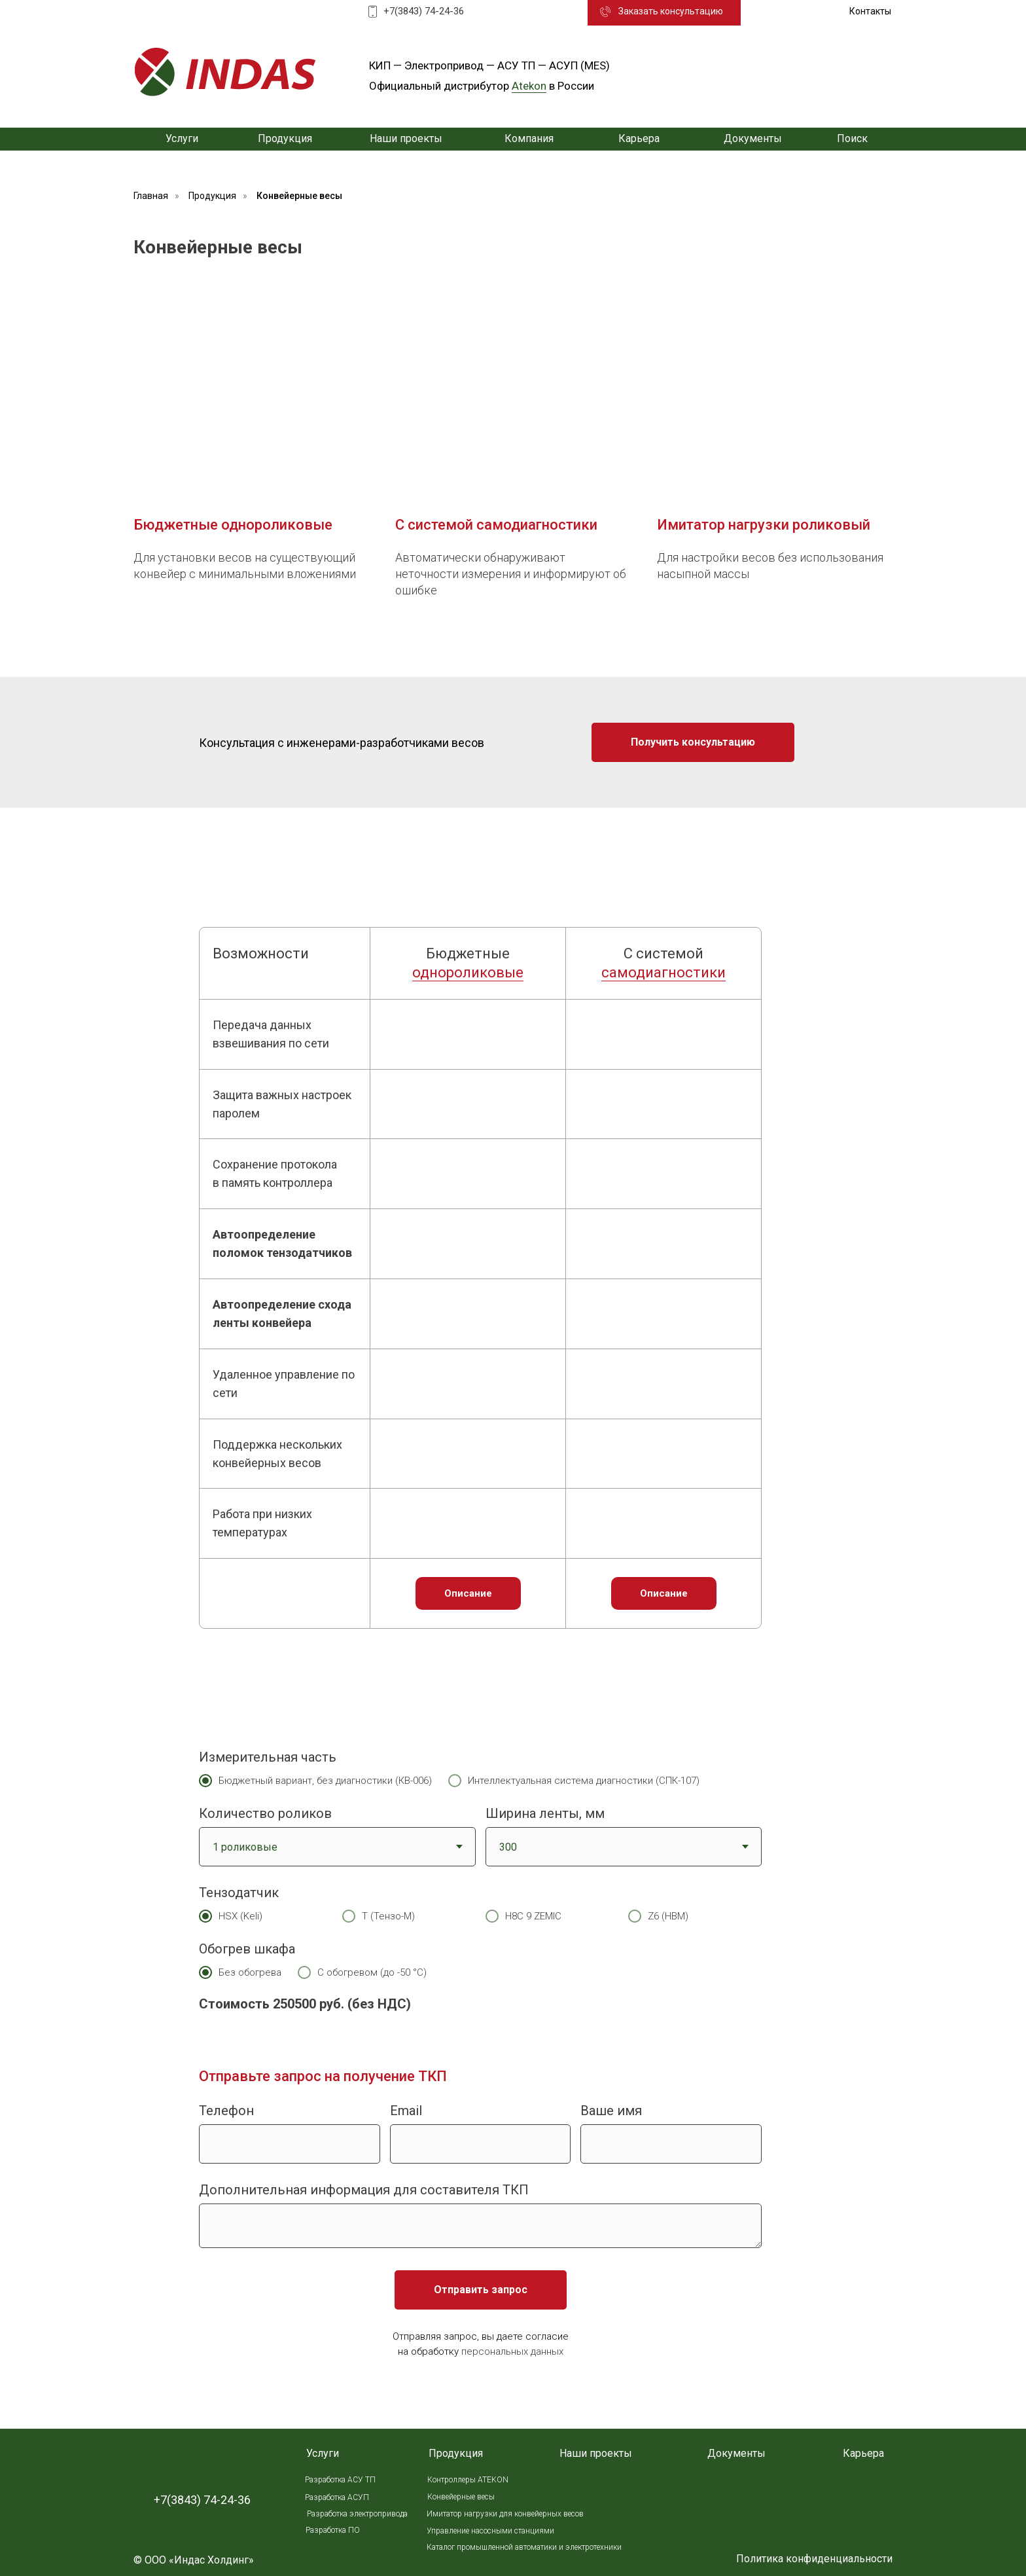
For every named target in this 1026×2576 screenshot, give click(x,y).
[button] (670, 12)
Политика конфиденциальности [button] (814, 2558)
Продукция (212, 195)
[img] (225, 72)
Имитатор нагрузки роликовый (763, 525)
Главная (150, 195)
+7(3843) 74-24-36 (423, 11)
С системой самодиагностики (496, 525)
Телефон (226, 2110)
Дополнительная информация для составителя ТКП (364, 2190)
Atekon (529, 85)
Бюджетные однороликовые (232, 525)
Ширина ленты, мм (545, 1813)
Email (406, 2110)
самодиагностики (663, 972)
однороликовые (467, 972)
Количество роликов (265, 1813)
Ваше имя (611, 2110)
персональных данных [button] (512, 2351)
